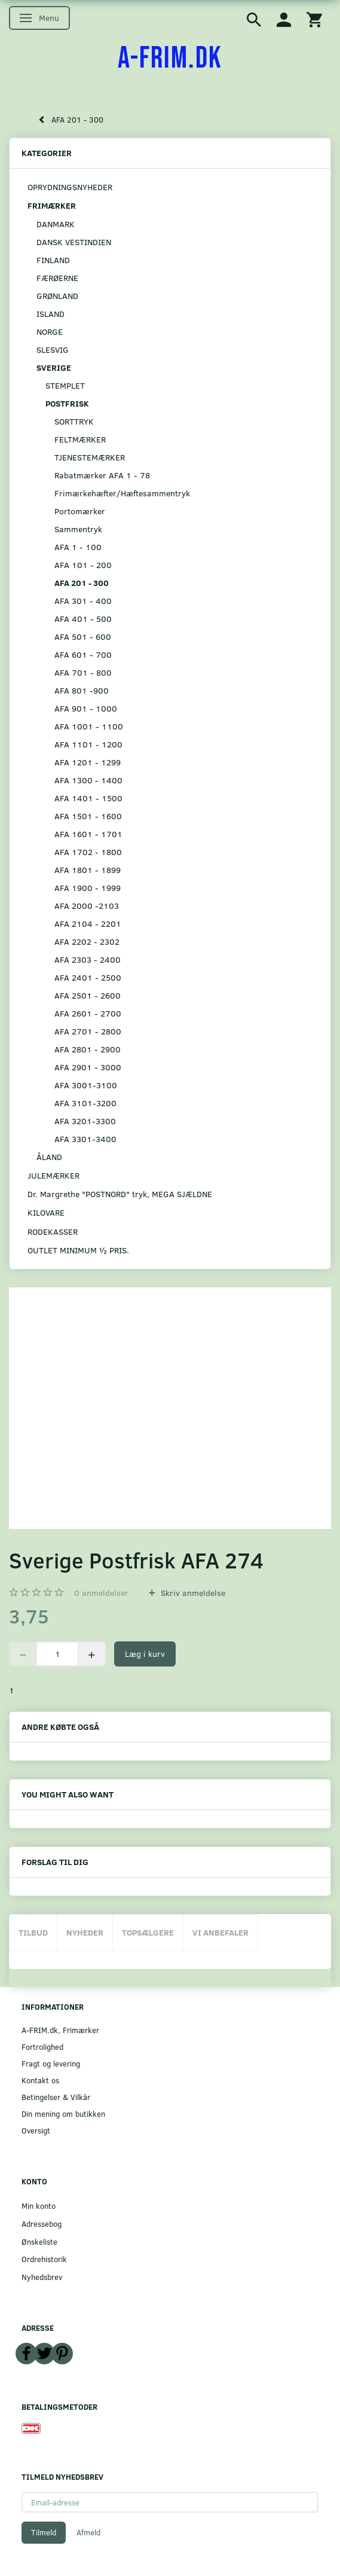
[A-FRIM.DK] (170, 59)
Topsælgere (148, 1932)
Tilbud (33, 1932)
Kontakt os (40, 2080)
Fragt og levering (51, 2063)
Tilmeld (43, 2532)
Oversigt (36, 2130)
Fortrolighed (42, 2046)
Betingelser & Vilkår (56, 2097)
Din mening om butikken (63, 2113)
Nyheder (84, 1932)
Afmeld (88, 2532)
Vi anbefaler (220, 1932)
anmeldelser (101, 1592)
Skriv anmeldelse (191, 1592)
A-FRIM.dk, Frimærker (60, 2030)
